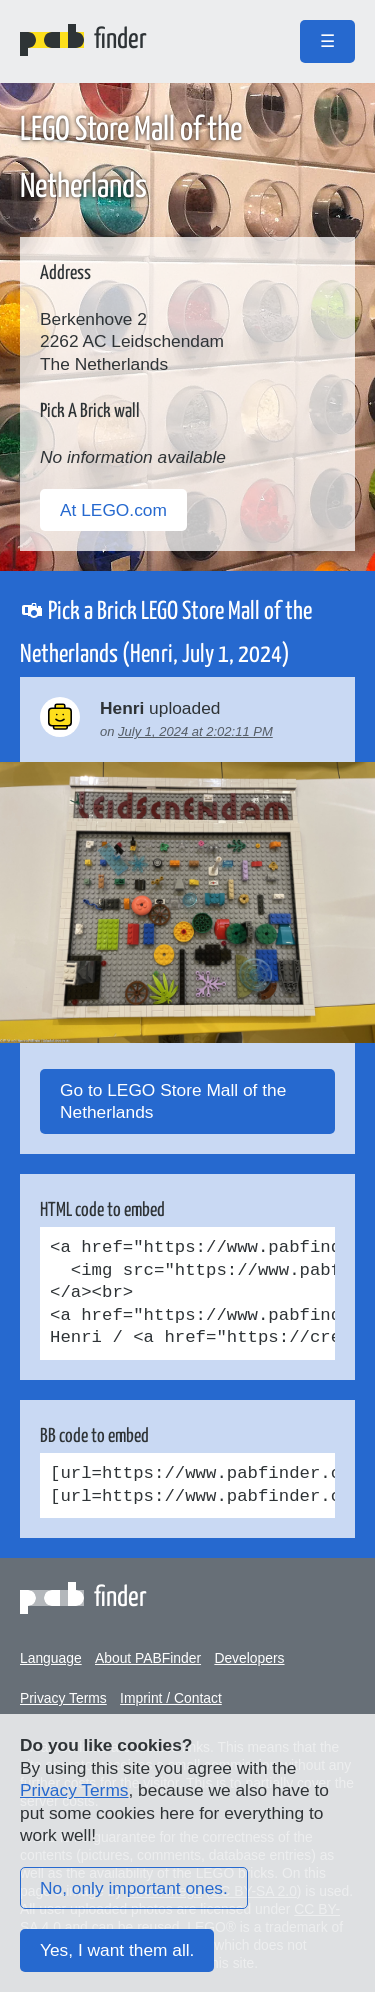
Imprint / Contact (171, 1698)
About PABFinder (148, 1658)
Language (51, 1658)
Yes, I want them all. (117, 1950)
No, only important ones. (134, 1888)
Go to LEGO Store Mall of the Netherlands (173, 1101)
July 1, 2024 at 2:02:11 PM (195, 731)
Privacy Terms (63, 1698)
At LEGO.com (113, 510)
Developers (249, 1658)
